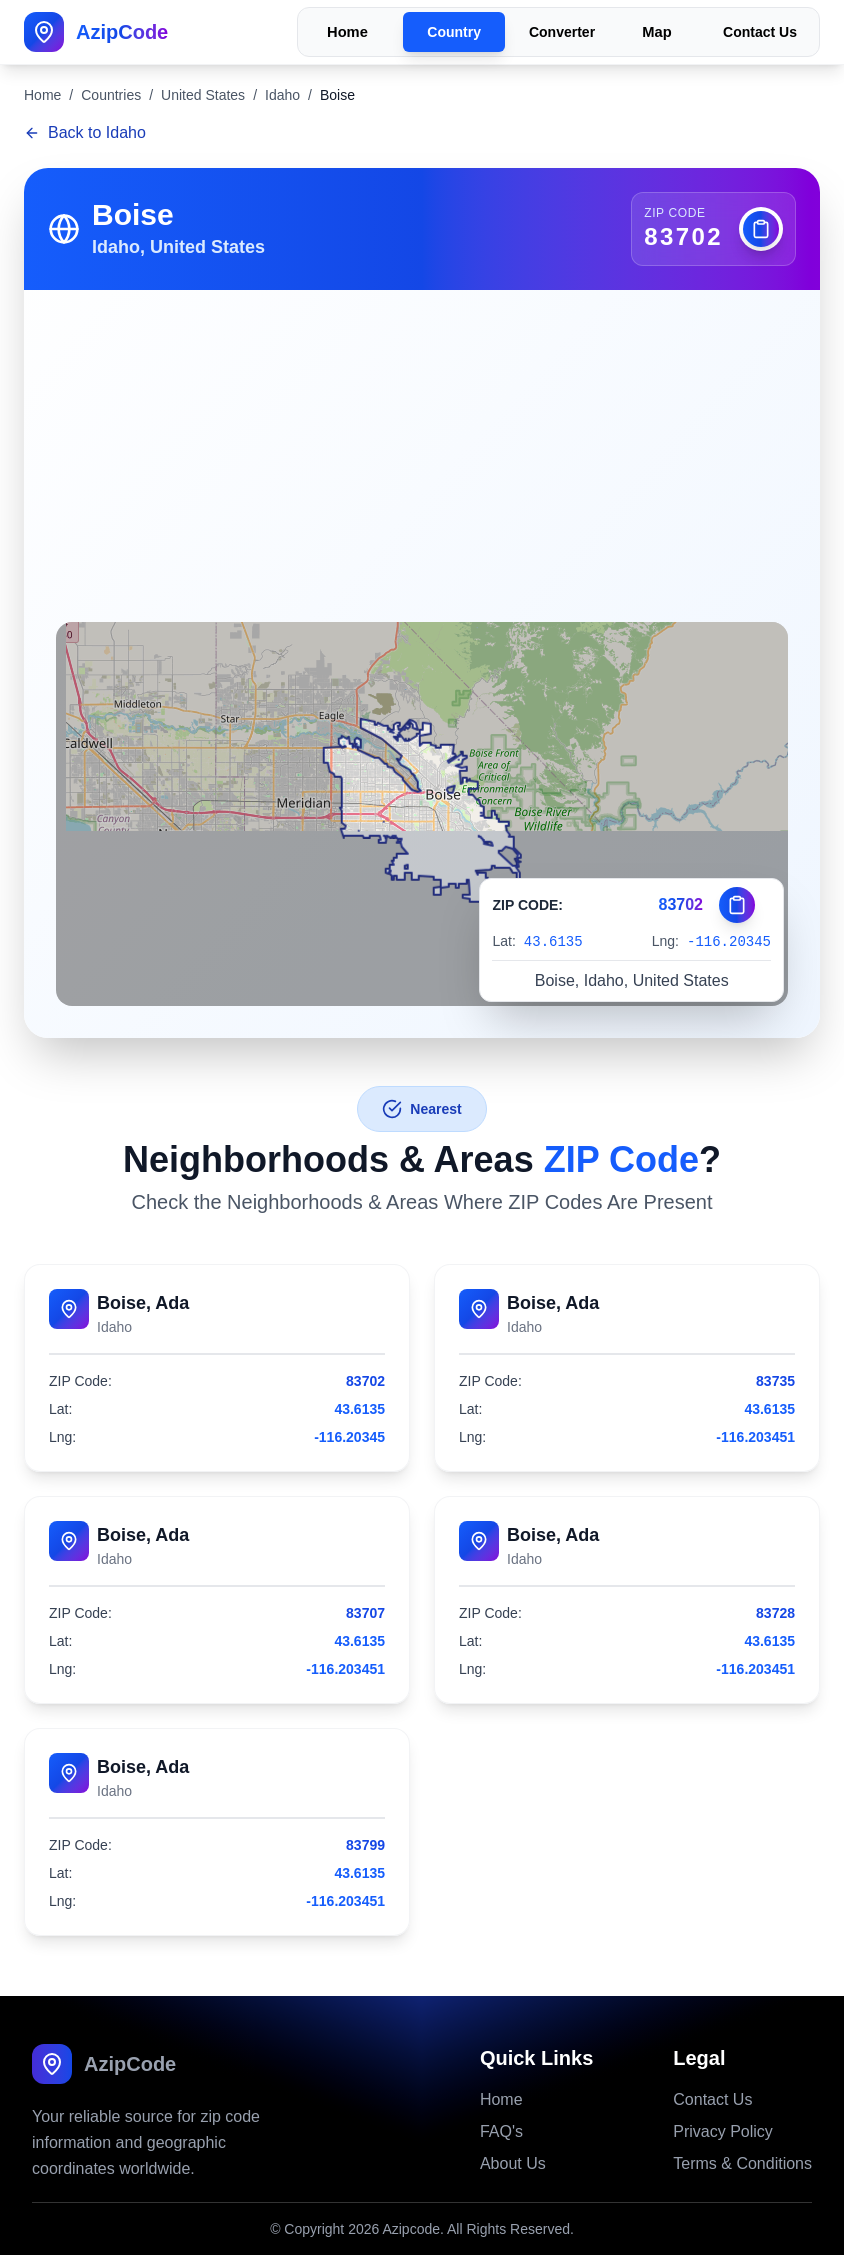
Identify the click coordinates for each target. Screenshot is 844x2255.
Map (656, 32)
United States (203, 95)
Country (454, 32)
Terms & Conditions (742, 2163)
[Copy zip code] (761, 229)
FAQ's (501, 2131)
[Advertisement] (422, 440)
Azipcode (411, 2229)
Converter (562, 32)
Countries (111, 95)
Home (347, 32)
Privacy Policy (723, 2131)
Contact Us (760, 32)
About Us (513, 2163)
